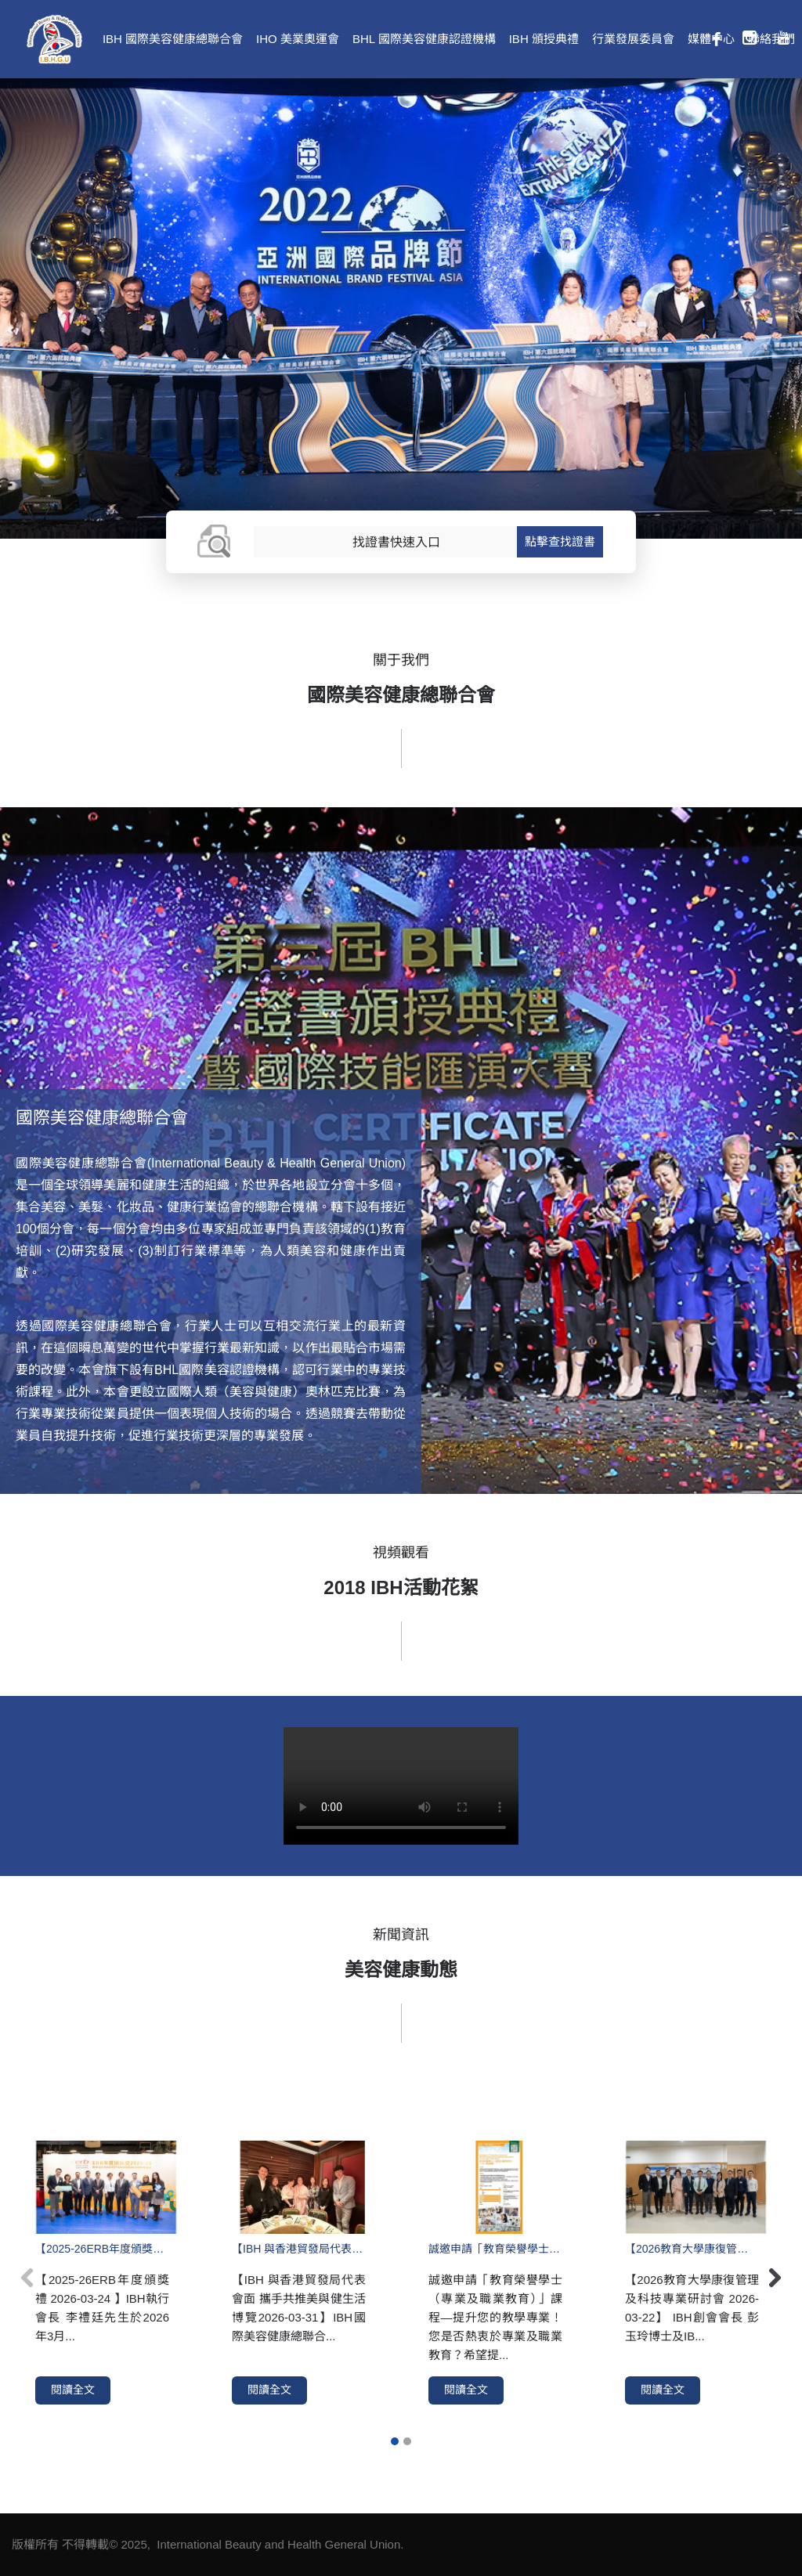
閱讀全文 (73, 2389)
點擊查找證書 (560, 541)
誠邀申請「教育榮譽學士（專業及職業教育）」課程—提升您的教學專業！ (495, 2248)
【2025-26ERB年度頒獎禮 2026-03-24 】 (102, 2248)
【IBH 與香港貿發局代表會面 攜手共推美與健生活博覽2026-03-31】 (299, 2248)
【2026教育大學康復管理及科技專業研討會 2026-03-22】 (692, 2248)
